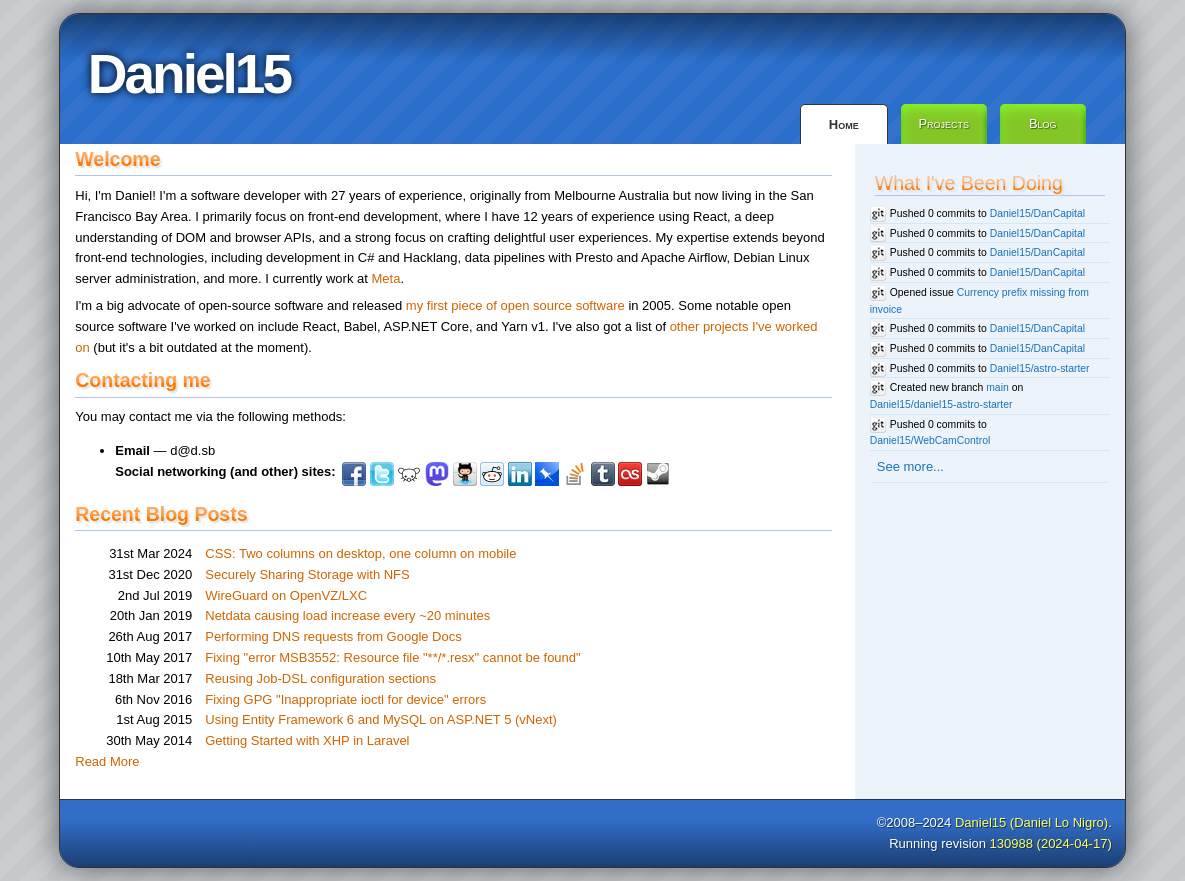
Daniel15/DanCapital (1037, 213)
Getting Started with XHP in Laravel (307, 740)
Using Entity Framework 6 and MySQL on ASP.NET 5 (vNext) (381, 719)
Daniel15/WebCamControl (930, 440)
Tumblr (603, 474)
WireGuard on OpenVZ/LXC (286, 595)
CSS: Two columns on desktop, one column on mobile (360, 553)
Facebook (354, 474)
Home (844, 124)
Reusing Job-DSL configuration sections (320, 678)
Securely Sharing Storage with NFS (307, 574)
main (997, 387)
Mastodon (437, 474)
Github (465, 474)
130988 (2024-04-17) (1051, 843)
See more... (910, 466)
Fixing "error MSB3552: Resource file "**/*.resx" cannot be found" (392, 657)
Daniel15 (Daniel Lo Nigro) (1031, 822)
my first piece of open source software (515, 305)
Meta (385, 278)
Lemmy (409, 474)
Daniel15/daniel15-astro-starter (941, 404)
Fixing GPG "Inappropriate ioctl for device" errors (345, 699)
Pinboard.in (547, 474)
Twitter (382, 474)
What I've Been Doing (969, 183)
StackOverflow (575, 474)
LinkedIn (520, 474)
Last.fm (630, 474)
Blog (1043, 123)
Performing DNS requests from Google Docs (333, 636)
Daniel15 (189, 74)
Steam (658, 474)
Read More (107, 761)
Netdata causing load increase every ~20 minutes (347, 615)
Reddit (492, 474)
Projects (943, 123)
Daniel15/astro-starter (1040, 368)
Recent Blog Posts (161, 514)
